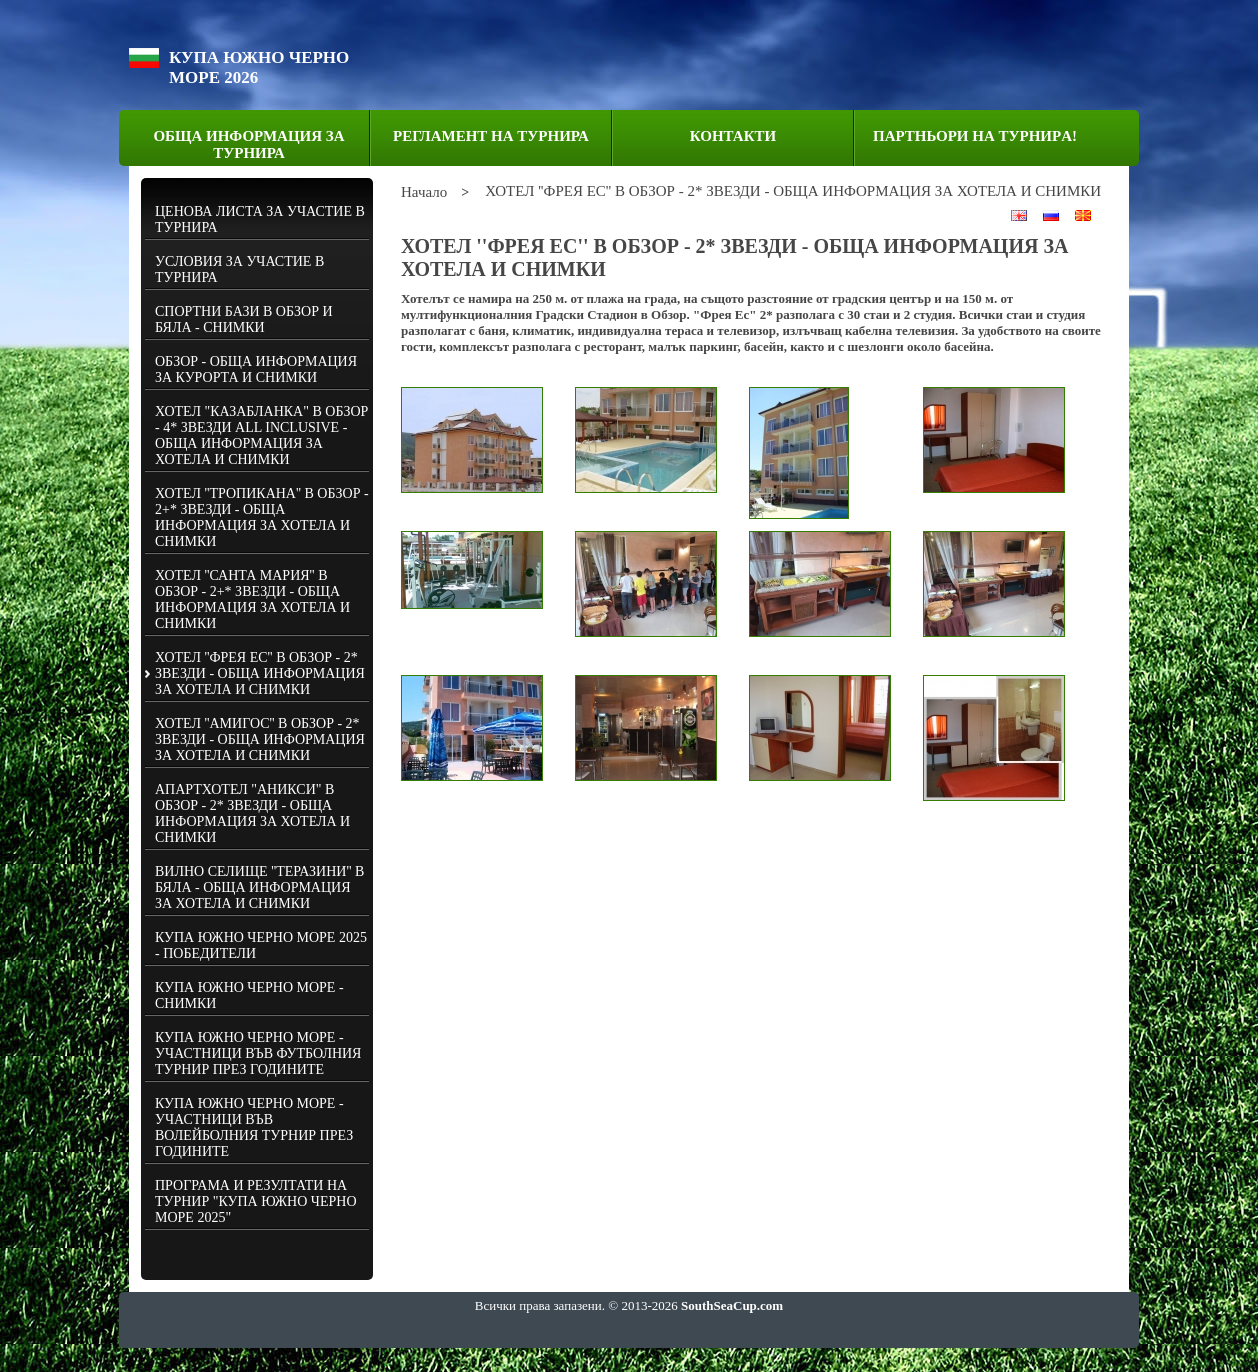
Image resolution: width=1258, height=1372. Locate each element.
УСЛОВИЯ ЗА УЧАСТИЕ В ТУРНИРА (239, 269)
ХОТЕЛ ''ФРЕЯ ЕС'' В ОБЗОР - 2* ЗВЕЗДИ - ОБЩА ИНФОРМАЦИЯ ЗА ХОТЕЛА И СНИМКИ (260, 673)
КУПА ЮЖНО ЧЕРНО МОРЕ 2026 (259, 67)
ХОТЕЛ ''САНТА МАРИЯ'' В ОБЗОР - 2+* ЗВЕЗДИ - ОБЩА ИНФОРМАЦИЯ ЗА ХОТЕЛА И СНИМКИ (252, 599)
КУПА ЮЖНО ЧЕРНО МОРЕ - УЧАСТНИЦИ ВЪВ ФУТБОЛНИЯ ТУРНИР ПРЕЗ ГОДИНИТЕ (258, 1053)
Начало (424, 192)
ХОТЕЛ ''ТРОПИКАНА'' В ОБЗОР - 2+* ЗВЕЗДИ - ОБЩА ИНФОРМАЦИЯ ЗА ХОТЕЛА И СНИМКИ (262, 517)
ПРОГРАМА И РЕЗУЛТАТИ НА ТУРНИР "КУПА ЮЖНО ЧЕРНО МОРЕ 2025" (256, 1201)
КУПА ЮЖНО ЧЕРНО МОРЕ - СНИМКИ (249, 995)
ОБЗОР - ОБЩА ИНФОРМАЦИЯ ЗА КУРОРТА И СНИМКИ (256, 369)
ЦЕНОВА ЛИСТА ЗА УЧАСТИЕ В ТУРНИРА (260, 219)
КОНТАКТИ (733, 136)
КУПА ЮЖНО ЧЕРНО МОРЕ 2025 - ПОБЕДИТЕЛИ (261, 945)
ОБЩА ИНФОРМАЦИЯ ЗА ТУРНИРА (248, 144)
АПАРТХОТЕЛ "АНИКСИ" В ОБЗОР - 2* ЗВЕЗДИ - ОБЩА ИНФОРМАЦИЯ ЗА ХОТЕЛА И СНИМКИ (252, 813)
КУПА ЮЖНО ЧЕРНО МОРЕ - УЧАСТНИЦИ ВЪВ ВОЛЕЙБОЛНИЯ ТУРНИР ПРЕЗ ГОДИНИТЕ (254, 1127)
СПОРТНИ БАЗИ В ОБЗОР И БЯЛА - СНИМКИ (244, 319)
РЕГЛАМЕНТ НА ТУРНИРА (491, 136)
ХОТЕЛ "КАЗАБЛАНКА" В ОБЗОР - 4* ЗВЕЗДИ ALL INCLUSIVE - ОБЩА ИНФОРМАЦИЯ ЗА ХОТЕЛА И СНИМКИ (261, 435)
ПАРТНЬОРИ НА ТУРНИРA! (975, 136)
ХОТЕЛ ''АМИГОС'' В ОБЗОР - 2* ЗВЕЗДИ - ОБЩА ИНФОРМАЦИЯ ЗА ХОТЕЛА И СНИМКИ (260, 739)
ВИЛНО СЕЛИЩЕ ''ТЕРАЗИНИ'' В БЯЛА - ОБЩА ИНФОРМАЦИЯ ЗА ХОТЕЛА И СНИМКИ (259, 887)
